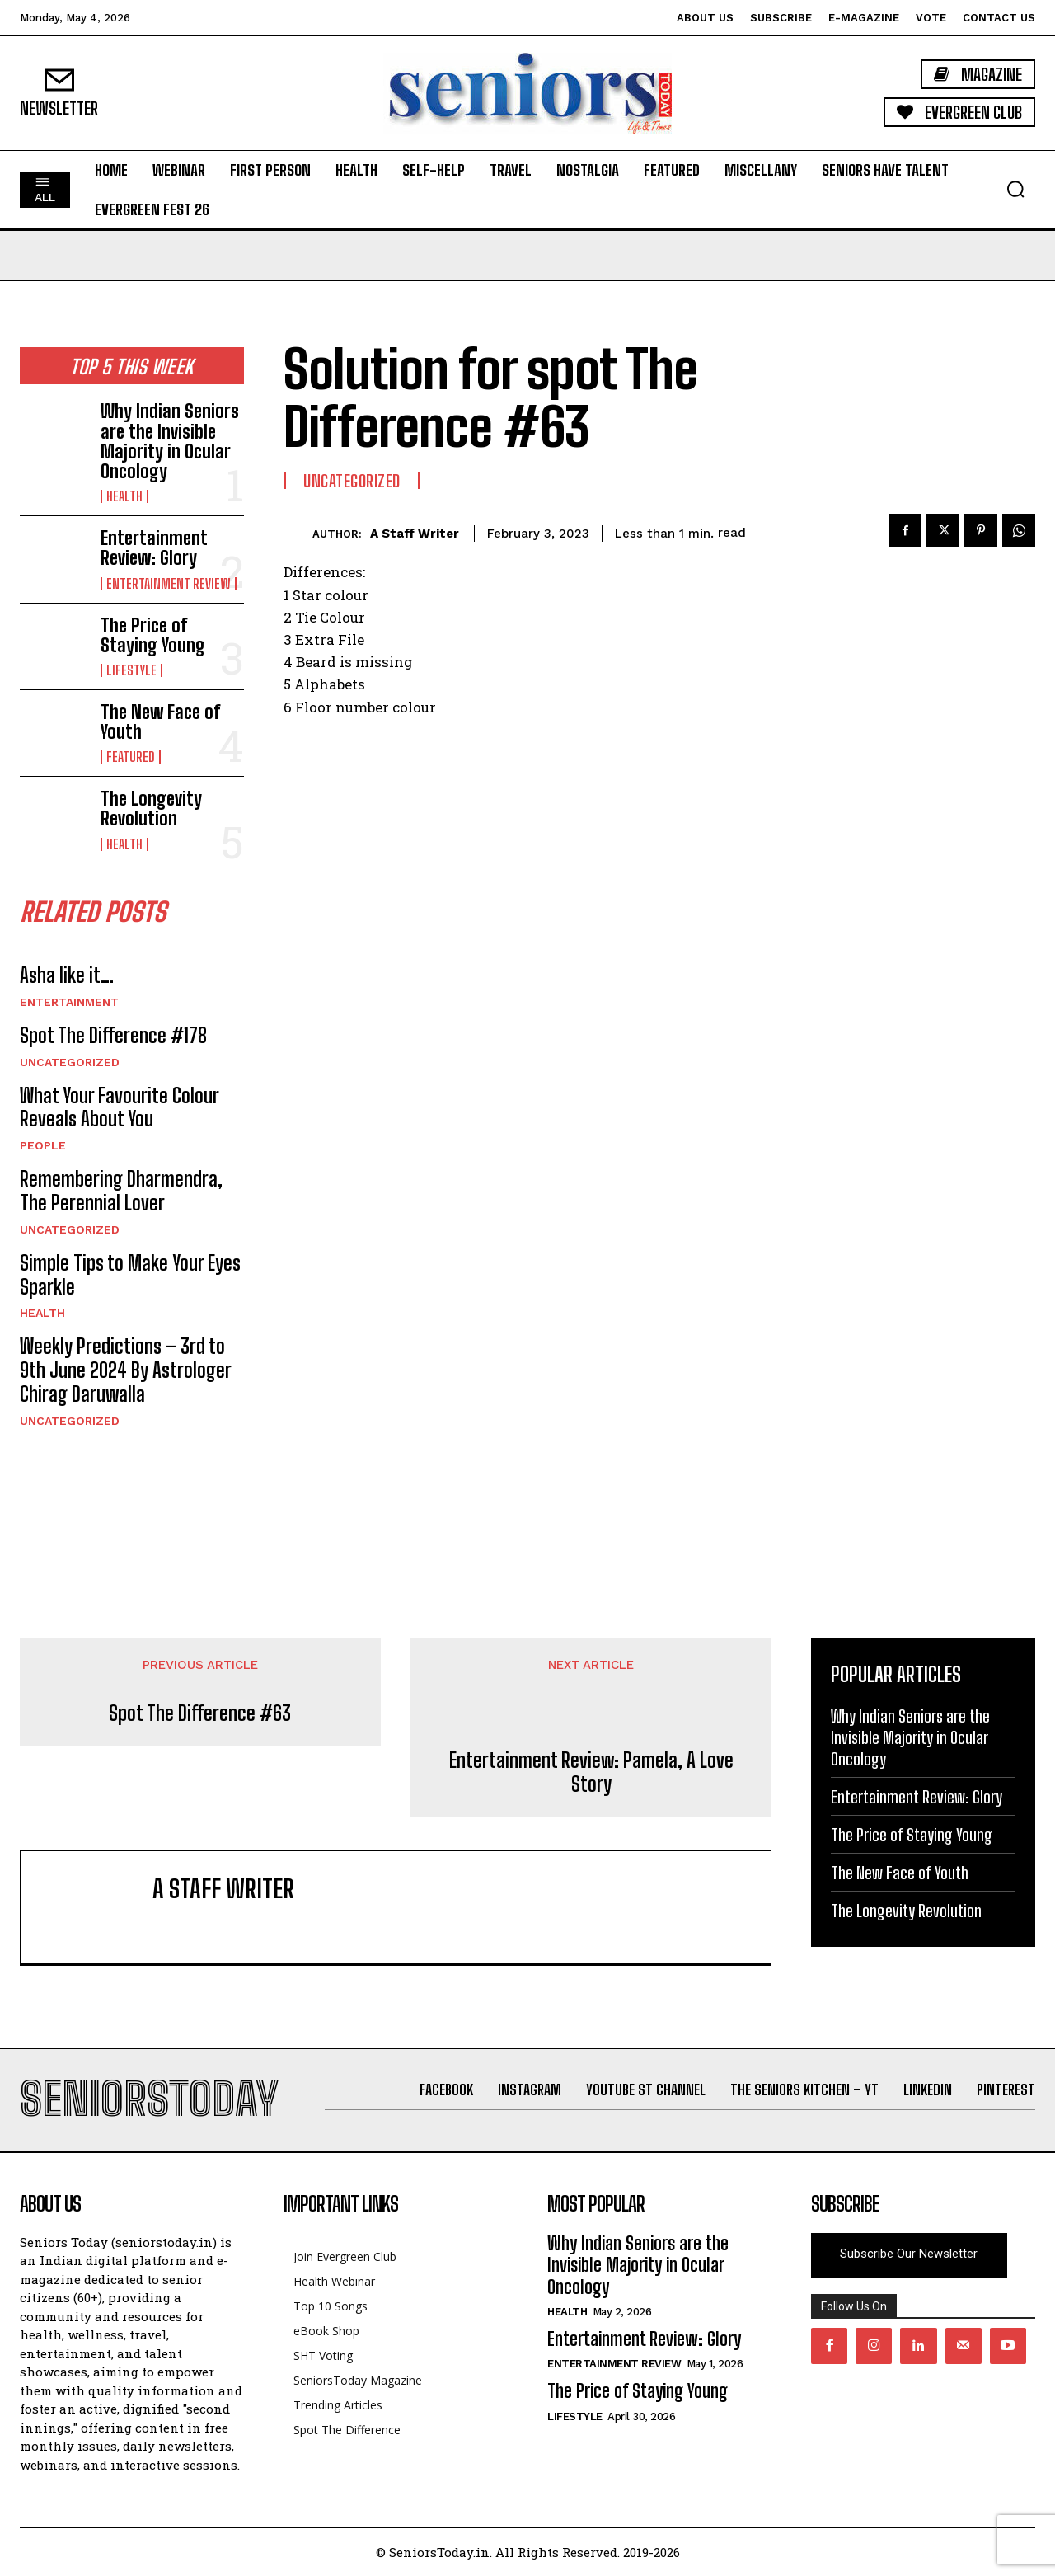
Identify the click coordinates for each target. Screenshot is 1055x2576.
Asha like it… (67, 975)
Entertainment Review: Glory (154, 548)
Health (124, 496)
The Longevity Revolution (151, 808)
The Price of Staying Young (153, 635)
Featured (130, 757)
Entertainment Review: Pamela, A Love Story (591, 1772)
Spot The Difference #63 (200, 1713)
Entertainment (69, 1002)
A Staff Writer (414, 533)
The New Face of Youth (160, 722)
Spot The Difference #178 (113, 1035)
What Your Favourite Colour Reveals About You (119, 1107)
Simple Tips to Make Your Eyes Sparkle (130, 1275)
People (43, 1145)
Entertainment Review (168, 583)
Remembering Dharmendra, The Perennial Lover (121, 1191)
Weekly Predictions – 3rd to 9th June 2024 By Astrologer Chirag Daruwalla (125, 1370)
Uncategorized (70, 1062)
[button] (1015, 189)
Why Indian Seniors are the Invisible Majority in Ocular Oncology (170, 441)
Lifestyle (131, 670)
